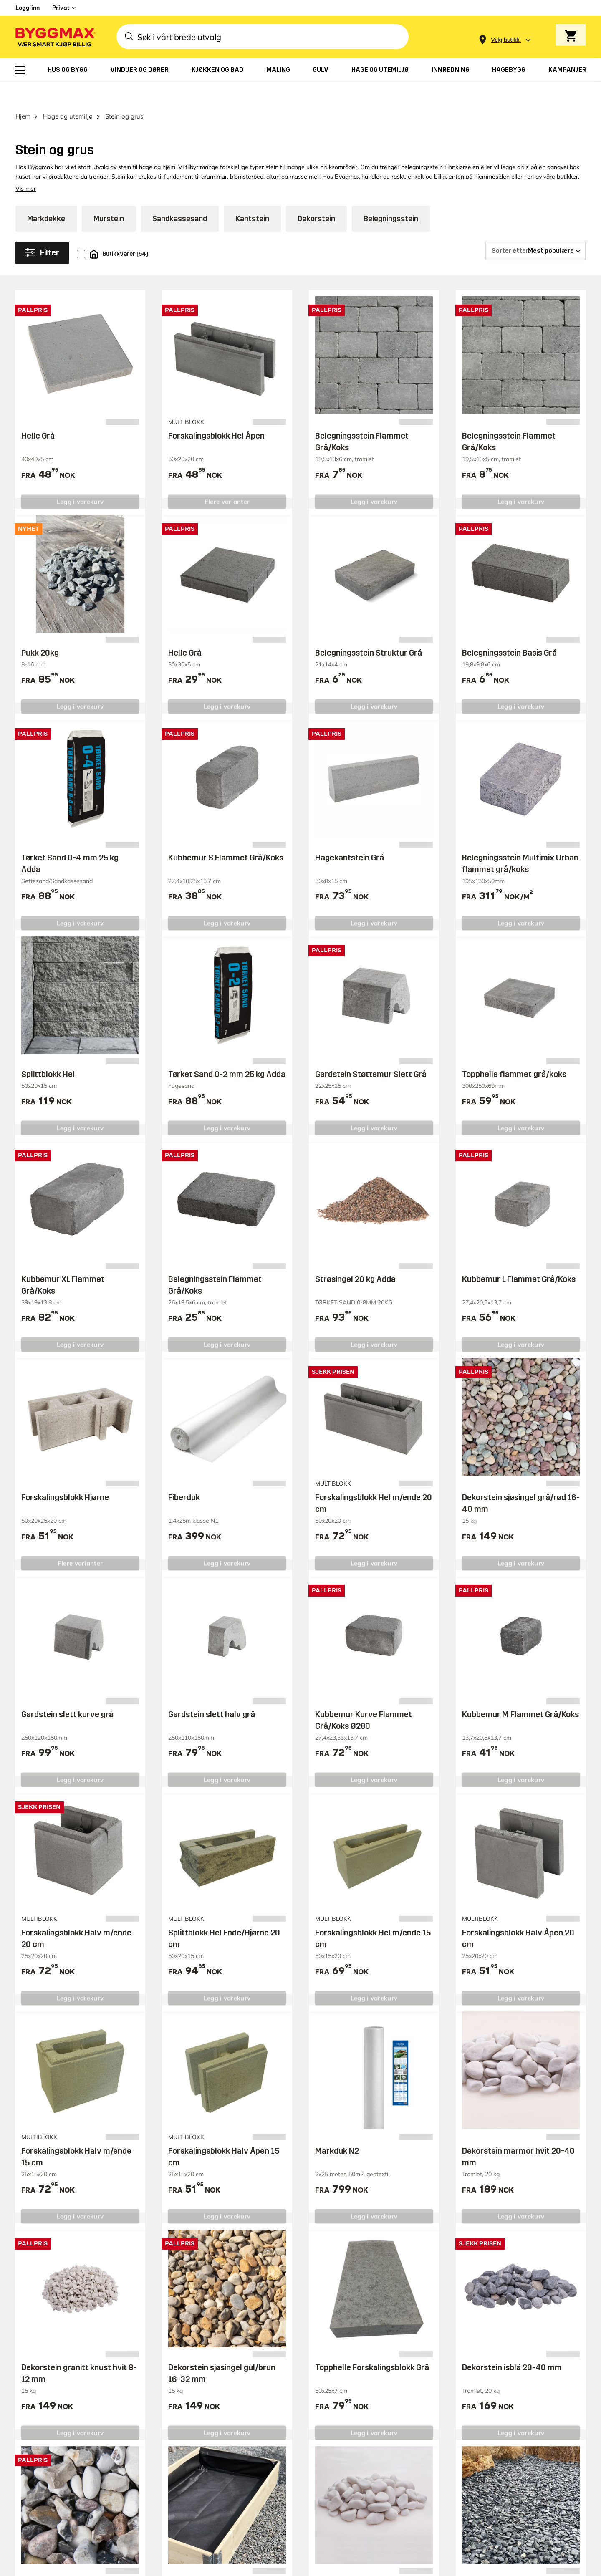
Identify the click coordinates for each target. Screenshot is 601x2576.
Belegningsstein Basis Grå (509, 629)
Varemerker (282, 2452)
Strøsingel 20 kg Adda (355, 1256)
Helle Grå (38, 412)
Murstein (108, 195)
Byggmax (108, 2566)
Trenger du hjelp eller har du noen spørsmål (144, 2256)
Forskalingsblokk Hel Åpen (216, 412)
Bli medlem (281, 2467)
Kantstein (252, 195)
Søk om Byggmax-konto (304, 2374)
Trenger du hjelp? (399, 2359)
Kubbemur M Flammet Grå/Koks (520, 1691)
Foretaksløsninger (293, 2390)
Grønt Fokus (140, 2566)
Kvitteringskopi (395, 2436)
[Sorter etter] (535, 227)
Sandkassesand (179, 195)
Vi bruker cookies (453, 2541)
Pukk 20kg (40, 629)
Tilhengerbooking (292, 2405)
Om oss (489, 2402)
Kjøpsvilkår (388, 2421)
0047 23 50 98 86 (66, 2392)
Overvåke (538, 2260)
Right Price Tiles (179, 2566)
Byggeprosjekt (501, 2374)
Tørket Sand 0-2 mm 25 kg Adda (226, 1051)
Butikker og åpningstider (305, 2359)
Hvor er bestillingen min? (413, 2374)
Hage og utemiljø (68, 93)
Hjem (22, 93)
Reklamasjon (391, 2390)
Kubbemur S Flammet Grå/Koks (225, 834)
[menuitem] (20, 70)
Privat (60, 7)
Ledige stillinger (503, 2418)
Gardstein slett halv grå (211, 1691)
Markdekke (46, 195)
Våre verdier (498, 2433)
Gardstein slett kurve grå (67, 1691)
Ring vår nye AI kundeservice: (396, 2457)
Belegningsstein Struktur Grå (368, 629)
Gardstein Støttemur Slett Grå (371, 1051)
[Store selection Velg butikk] (505, 40)
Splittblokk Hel (48, 1051)
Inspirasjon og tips (508, 2359)
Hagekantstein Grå (349, 834)
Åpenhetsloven (502, 2464)
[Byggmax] (54, 37)
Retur (378, 2405)
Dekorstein (316, 195)
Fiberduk (184, 1474)
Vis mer (25, 165)
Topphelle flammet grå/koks (514, 1051)
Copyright (405, 2541)
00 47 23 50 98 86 (402, 2477)
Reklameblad (285, 2436)
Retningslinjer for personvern (527, 2541)
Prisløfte (276, 2421)
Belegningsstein (391, 195)
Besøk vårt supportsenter (75, 2285)
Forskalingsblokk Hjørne (65, 1474)
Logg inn (27, 7)
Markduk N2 (337, 2127)
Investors (492, 2449)
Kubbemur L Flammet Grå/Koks (519, 1256)
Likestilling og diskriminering (500, 2485)
